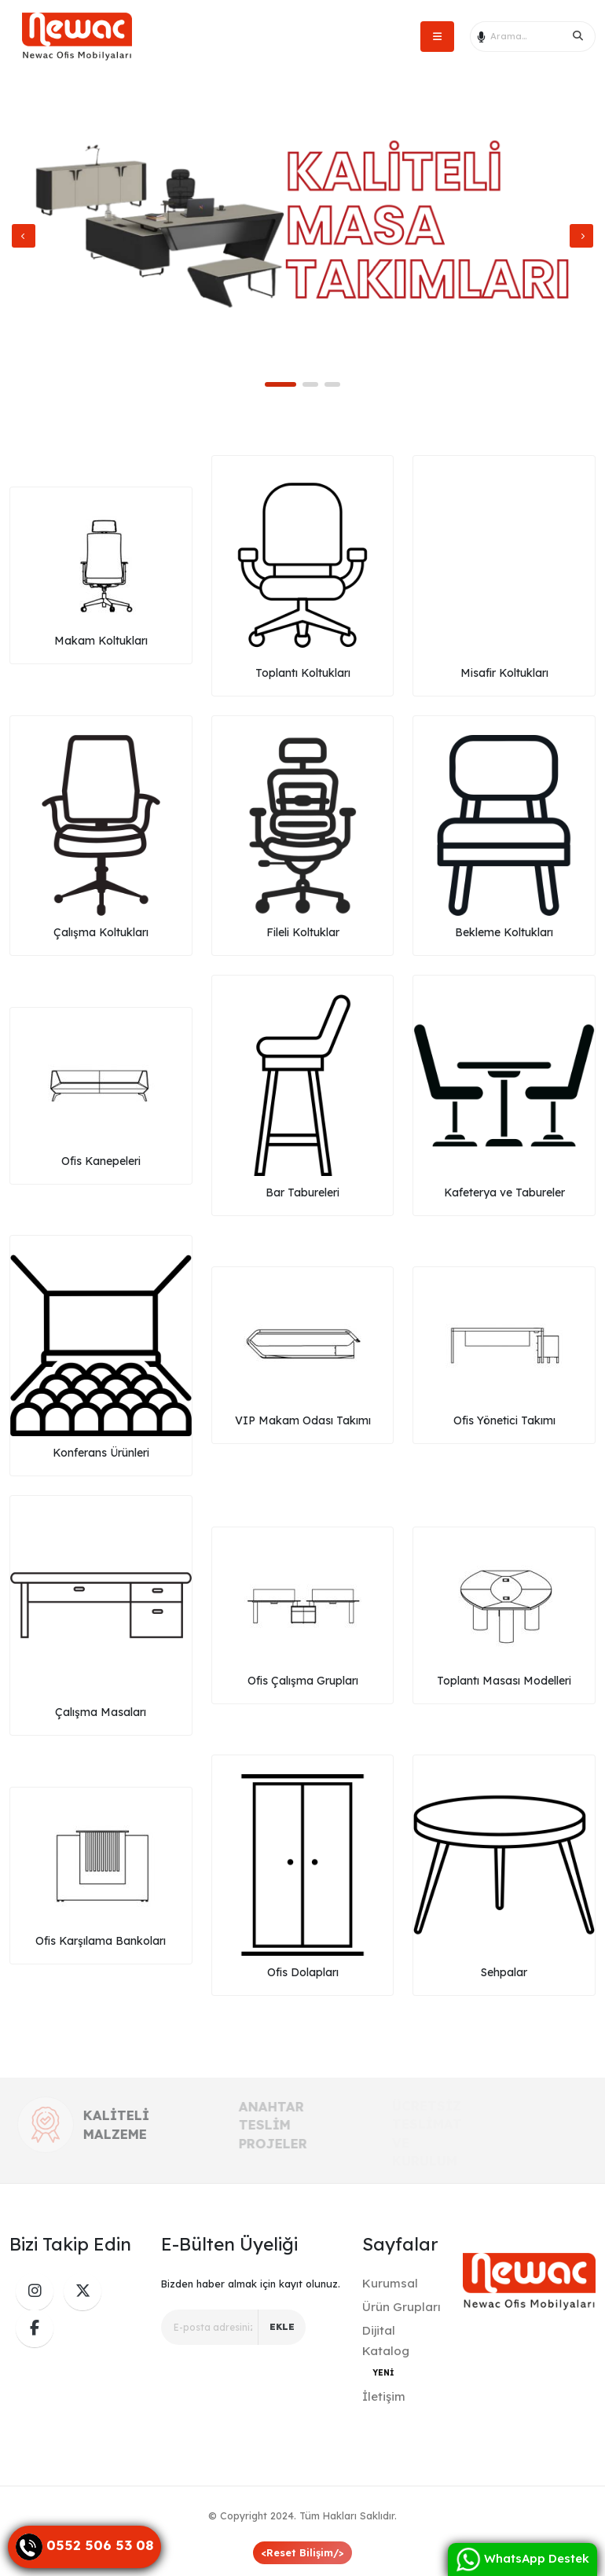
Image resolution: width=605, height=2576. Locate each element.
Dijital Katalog (385, 2351)
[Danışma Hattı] (84, 2547)
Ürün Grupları (401, 2306)
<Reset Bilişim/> (302, 2552)
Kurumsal (390, 2283)
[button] (280, 384)
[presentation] (23, 236)
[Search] (578, 36)
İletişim (383, 2396)
